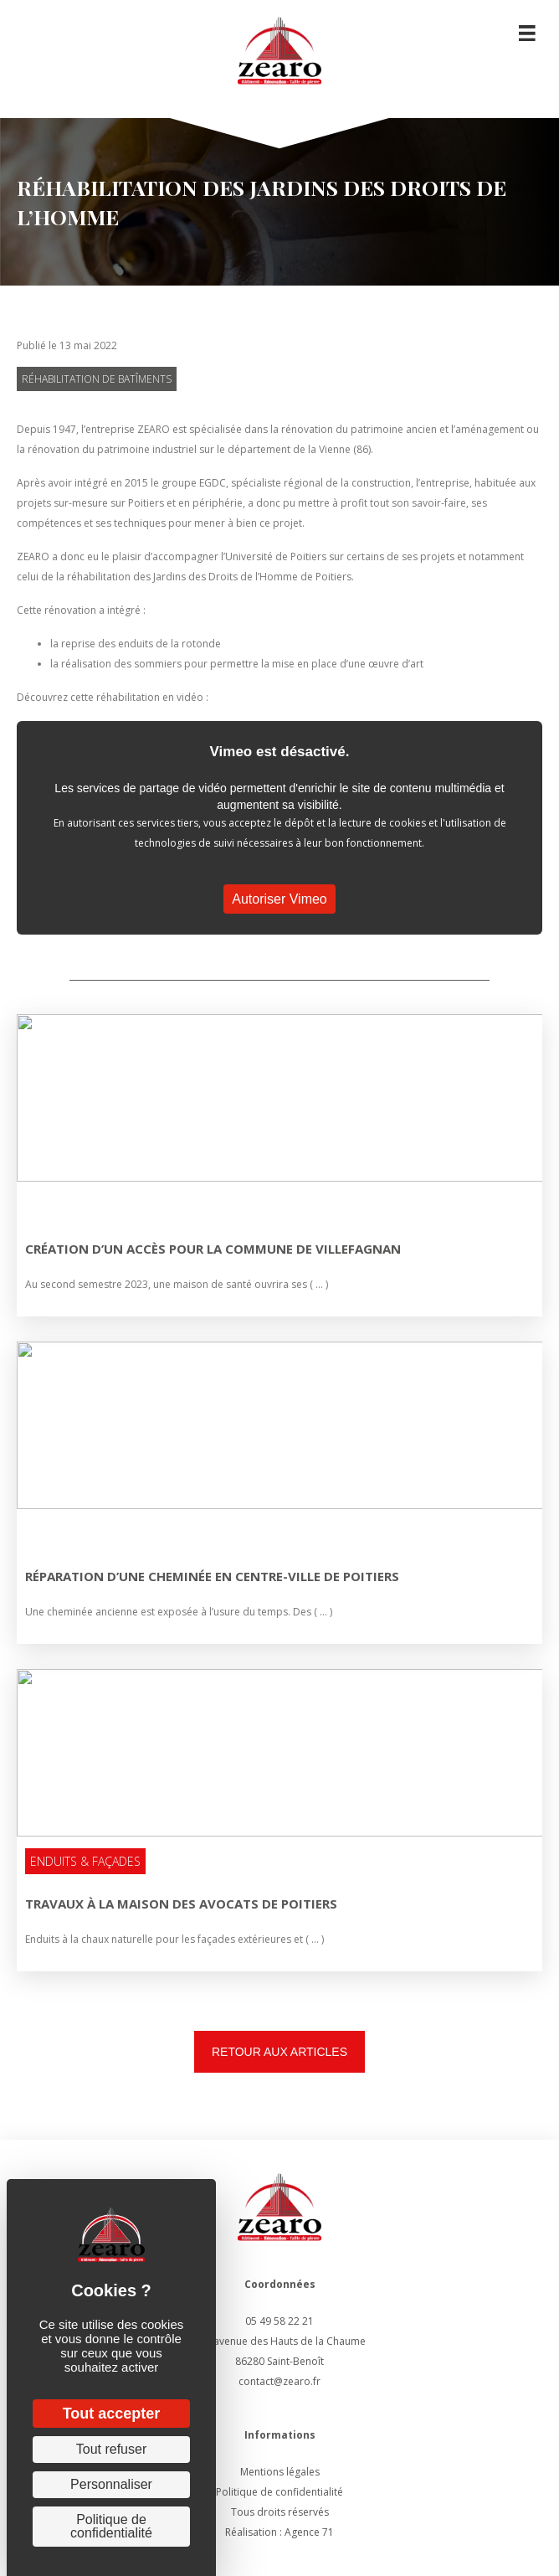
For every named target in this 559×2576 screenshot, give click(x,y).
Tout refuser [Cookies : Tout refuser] (111, 2449)
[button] (279, 2052)
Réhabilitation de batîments (97, 379)
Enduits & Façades (85, 1861)
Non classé (60, 1206)
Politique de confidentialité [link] (111, 2526)
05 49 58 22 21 (279, 2321)
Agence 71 (309, 2532)
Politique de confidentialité (279, 2492)
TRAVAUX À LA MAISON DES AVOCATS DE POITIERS (181, 1903)
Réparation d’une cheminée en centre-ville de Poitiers (212, 1576)
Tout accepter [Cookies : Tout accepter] (112, 2413)
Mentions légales (280, 2472)
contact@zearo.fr (279, 2381)
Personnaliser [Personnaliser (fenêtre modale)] (111, 2484)
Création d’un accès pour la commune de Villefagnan (213, 1248)
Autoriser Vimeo (279, 899)
